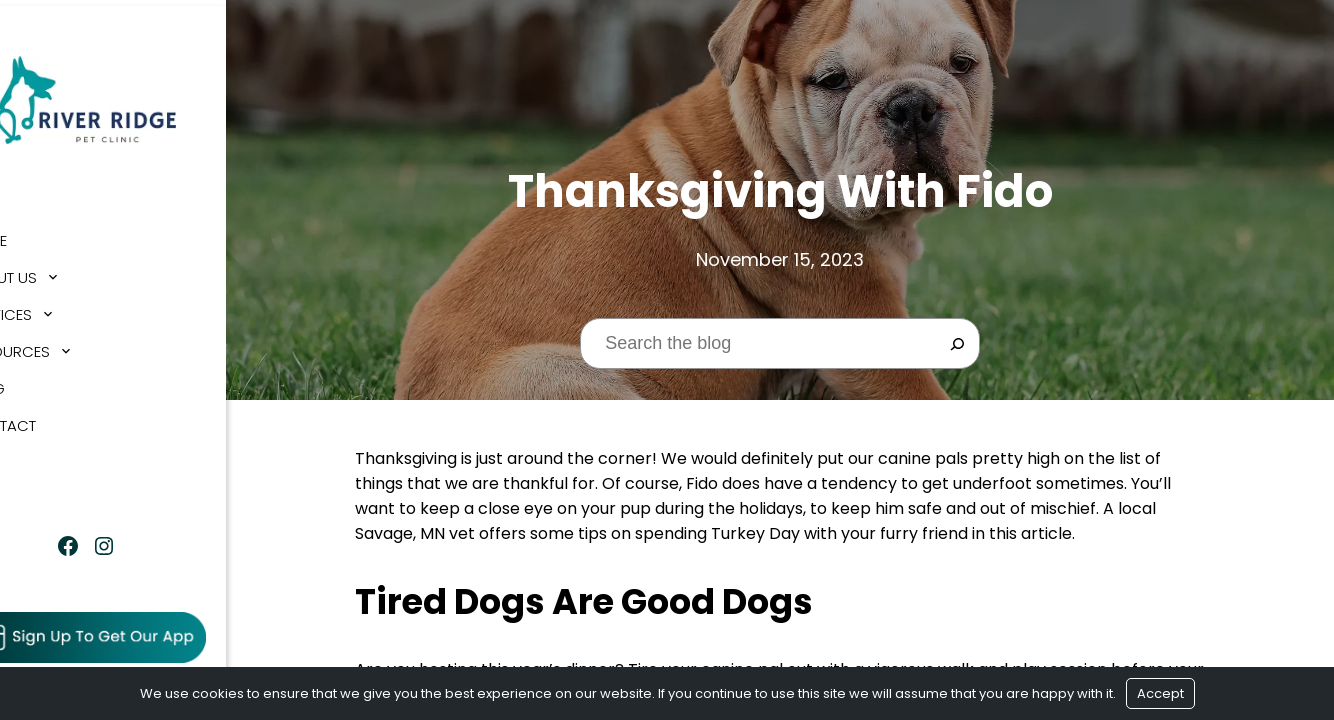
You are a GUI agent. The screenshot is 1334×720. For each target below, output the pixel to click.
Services (53, 308)
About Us (55, 271)
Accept (1160, 693)
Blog (39, 382)
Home (40, 234)
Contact (55, 419)
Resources (62, 345)
